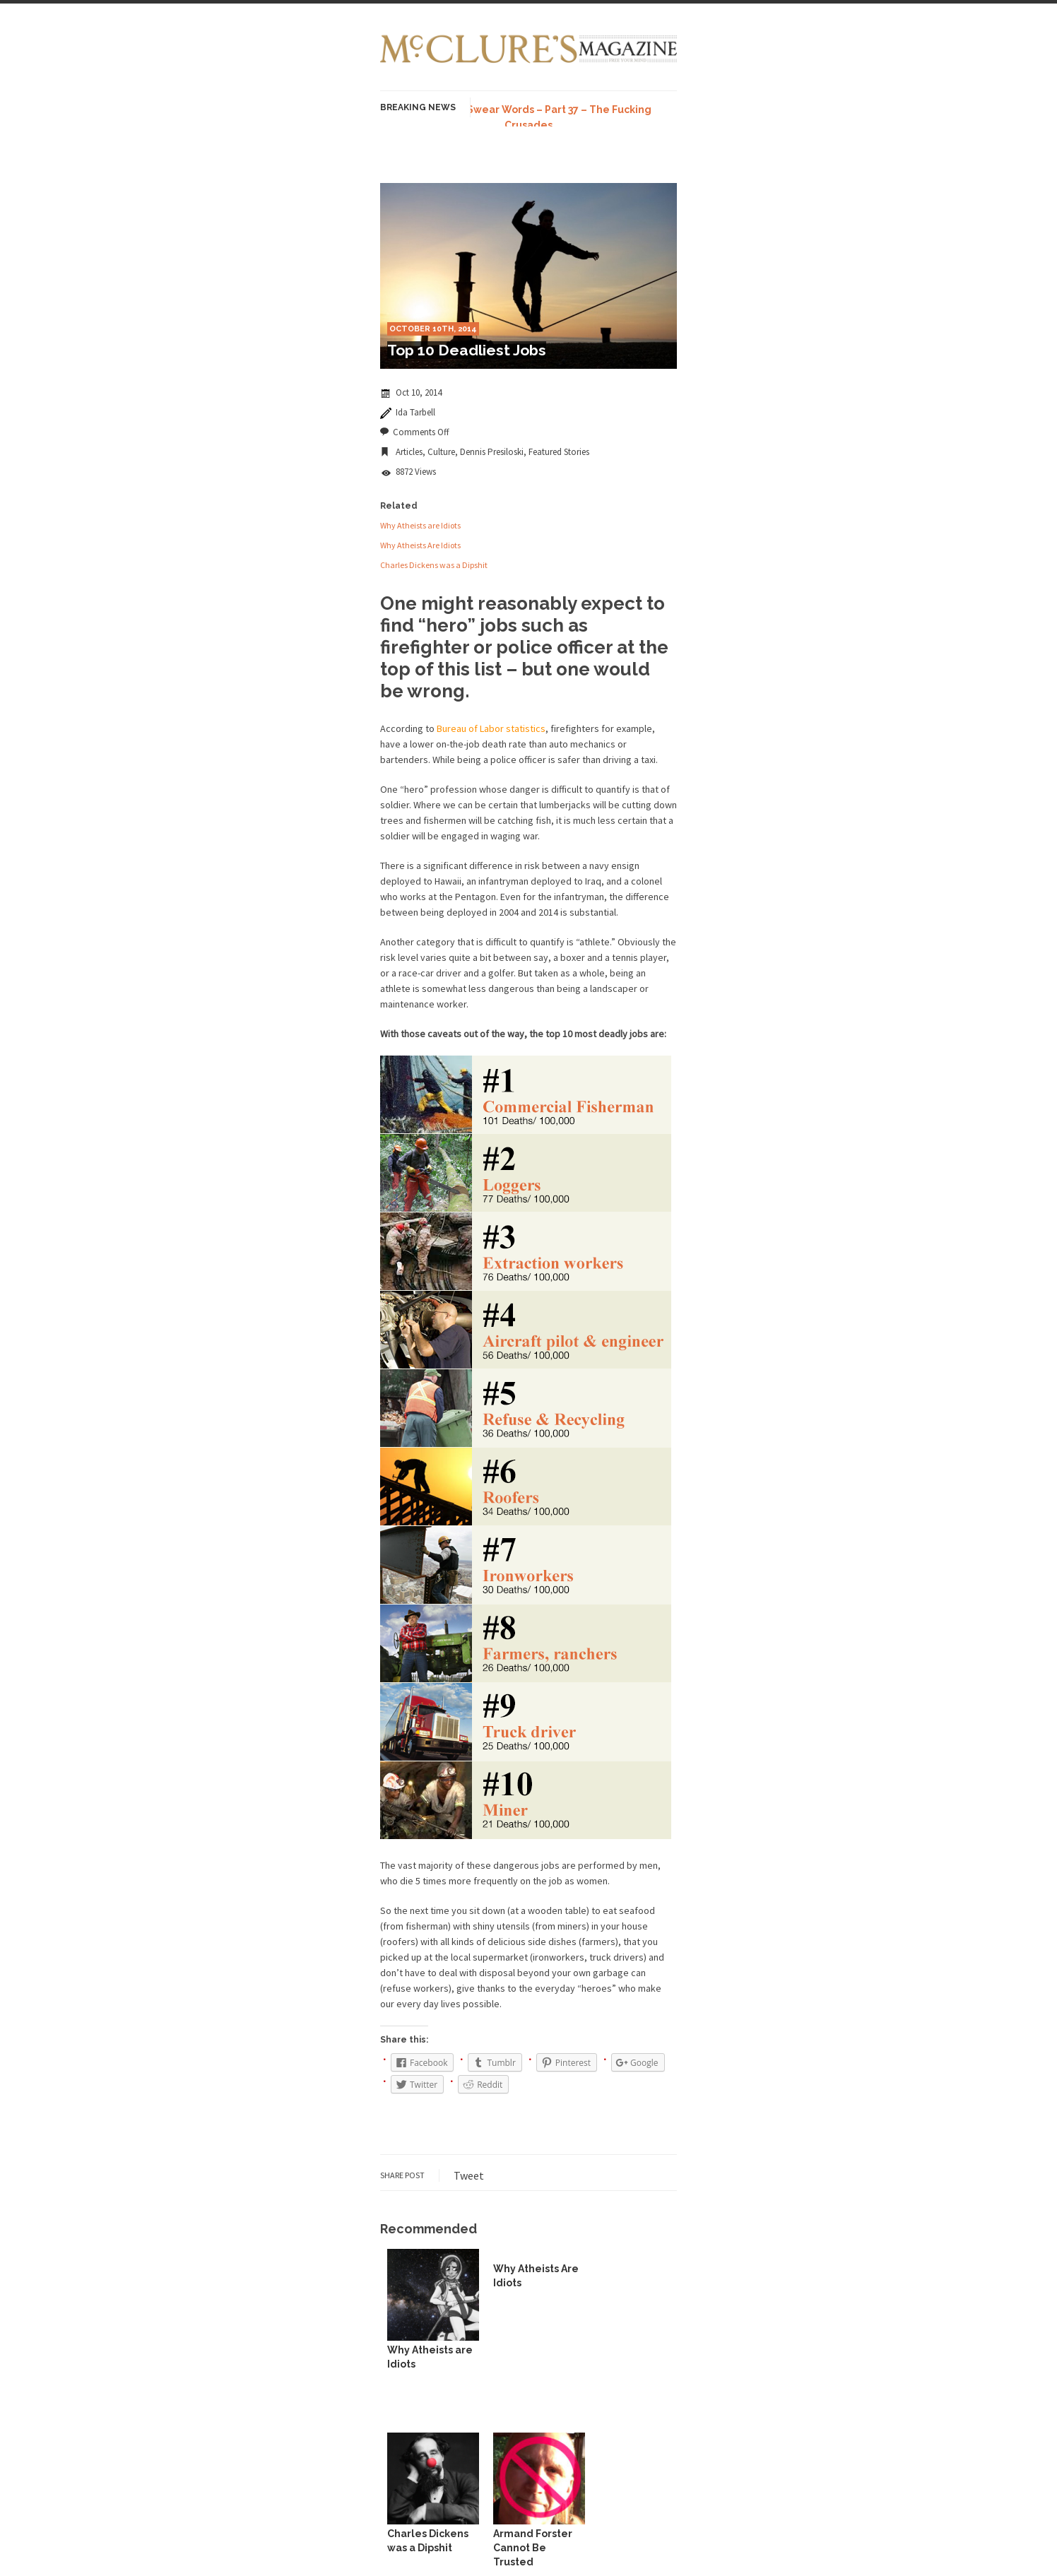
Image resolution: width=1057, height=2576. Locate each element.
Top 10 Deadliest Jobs (466, 350)
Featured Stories (558, 452)
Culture (441, 452)
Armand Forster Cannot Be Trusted (532, 2548)
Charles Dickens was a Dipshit (434, 565)
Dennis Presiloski (492, 452)
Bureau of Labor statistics (491, 728)
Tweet (469, 2175)
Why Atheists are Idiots (420, 525)
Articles (409, 452)
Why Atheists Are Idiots (420, 545)
